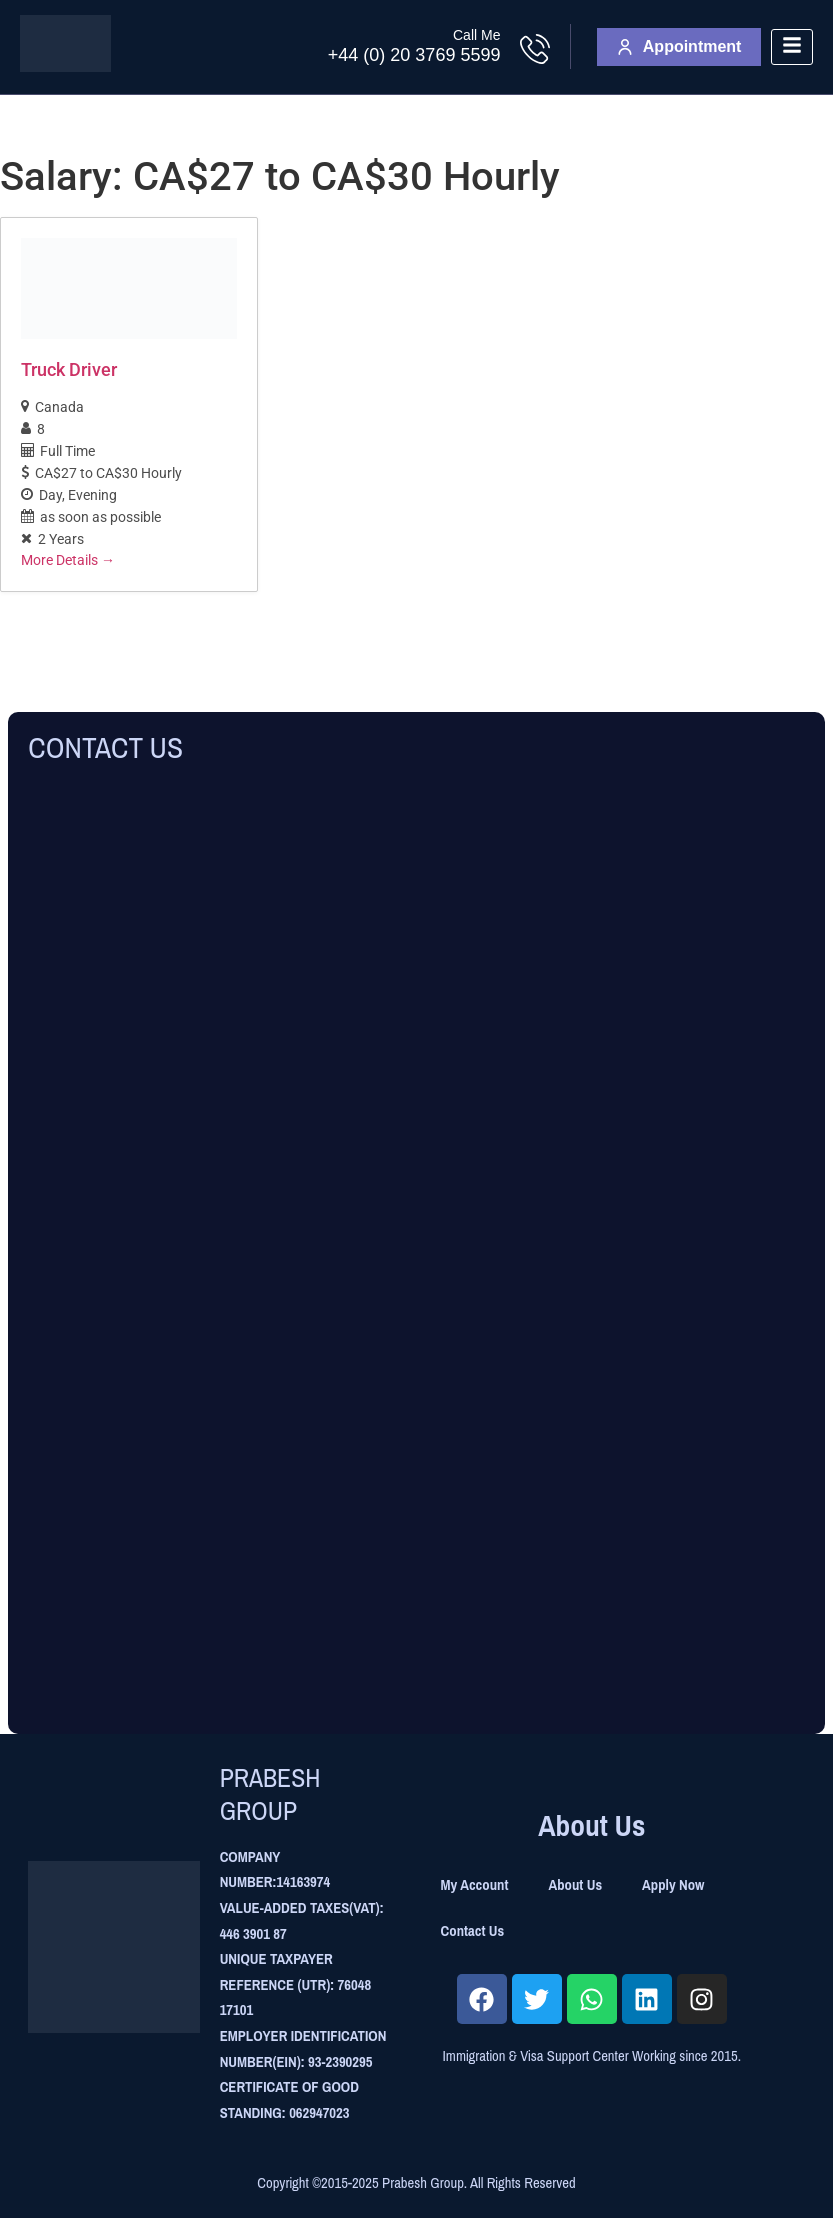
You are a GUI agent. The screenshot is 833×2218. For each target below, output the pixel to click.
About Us (575, 1885)
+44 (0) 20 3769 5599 (414, 55)
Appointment (679, 46)
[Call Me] (535, 49)
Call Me (476, 35)
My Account (475, 1885)
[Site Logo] (65, 66)
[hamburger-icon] (792, 47)
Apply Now (673, 1885)
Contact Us (473, 1931)
